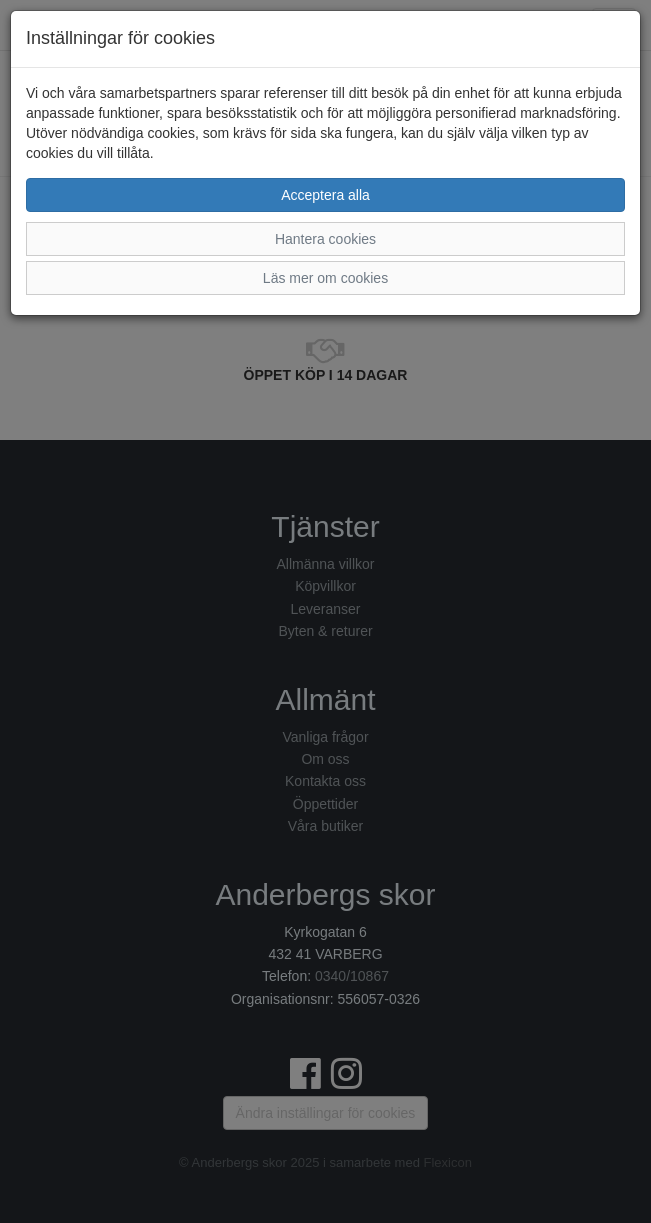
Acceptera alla (325, 195)
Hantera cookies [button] (325, 239)
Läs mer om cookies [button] (325, 278)
